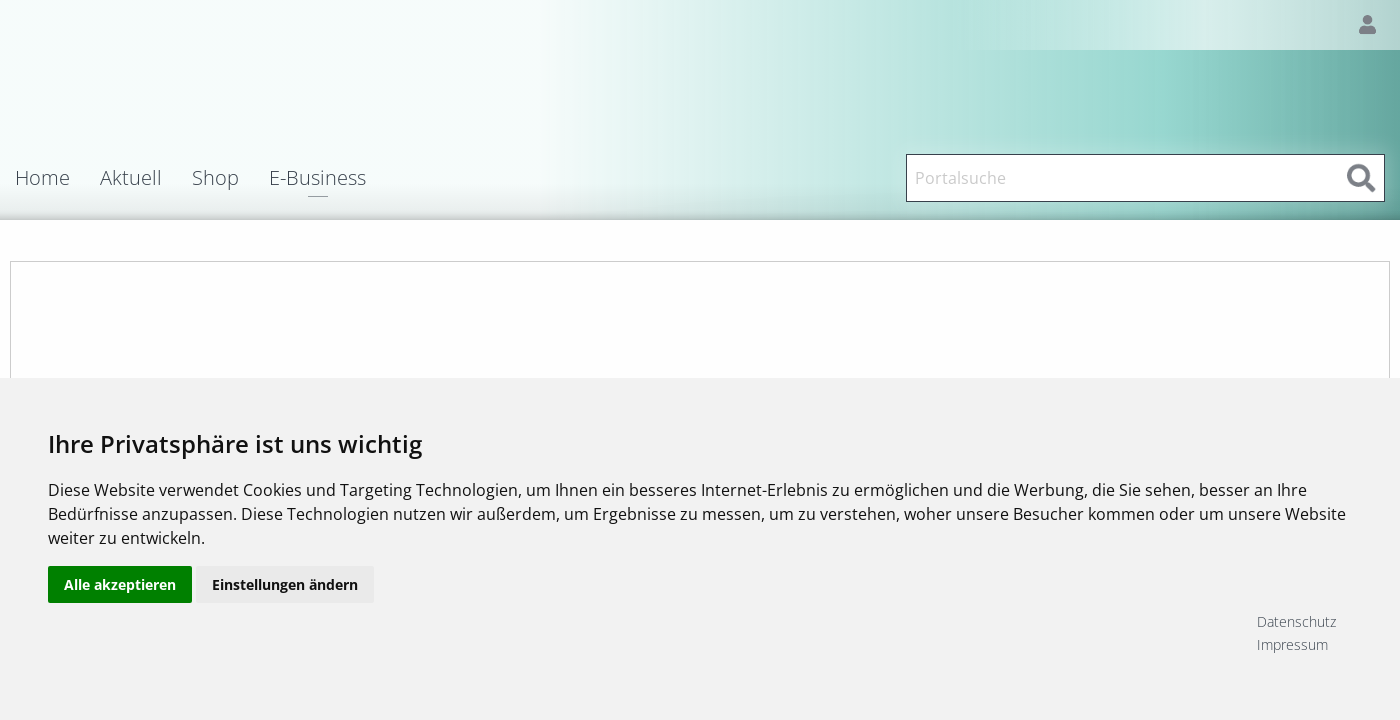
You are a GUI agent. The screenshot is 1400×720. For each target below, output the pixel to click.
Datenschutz (1296, 621)
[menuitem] (57, 178)
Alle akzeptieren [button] (120, 632)
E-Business (317, 179)
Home (42, 178)
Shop (215, 178)
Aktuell (131, 178)
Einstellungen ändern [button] (285, 632)
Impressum (1292, 644)
